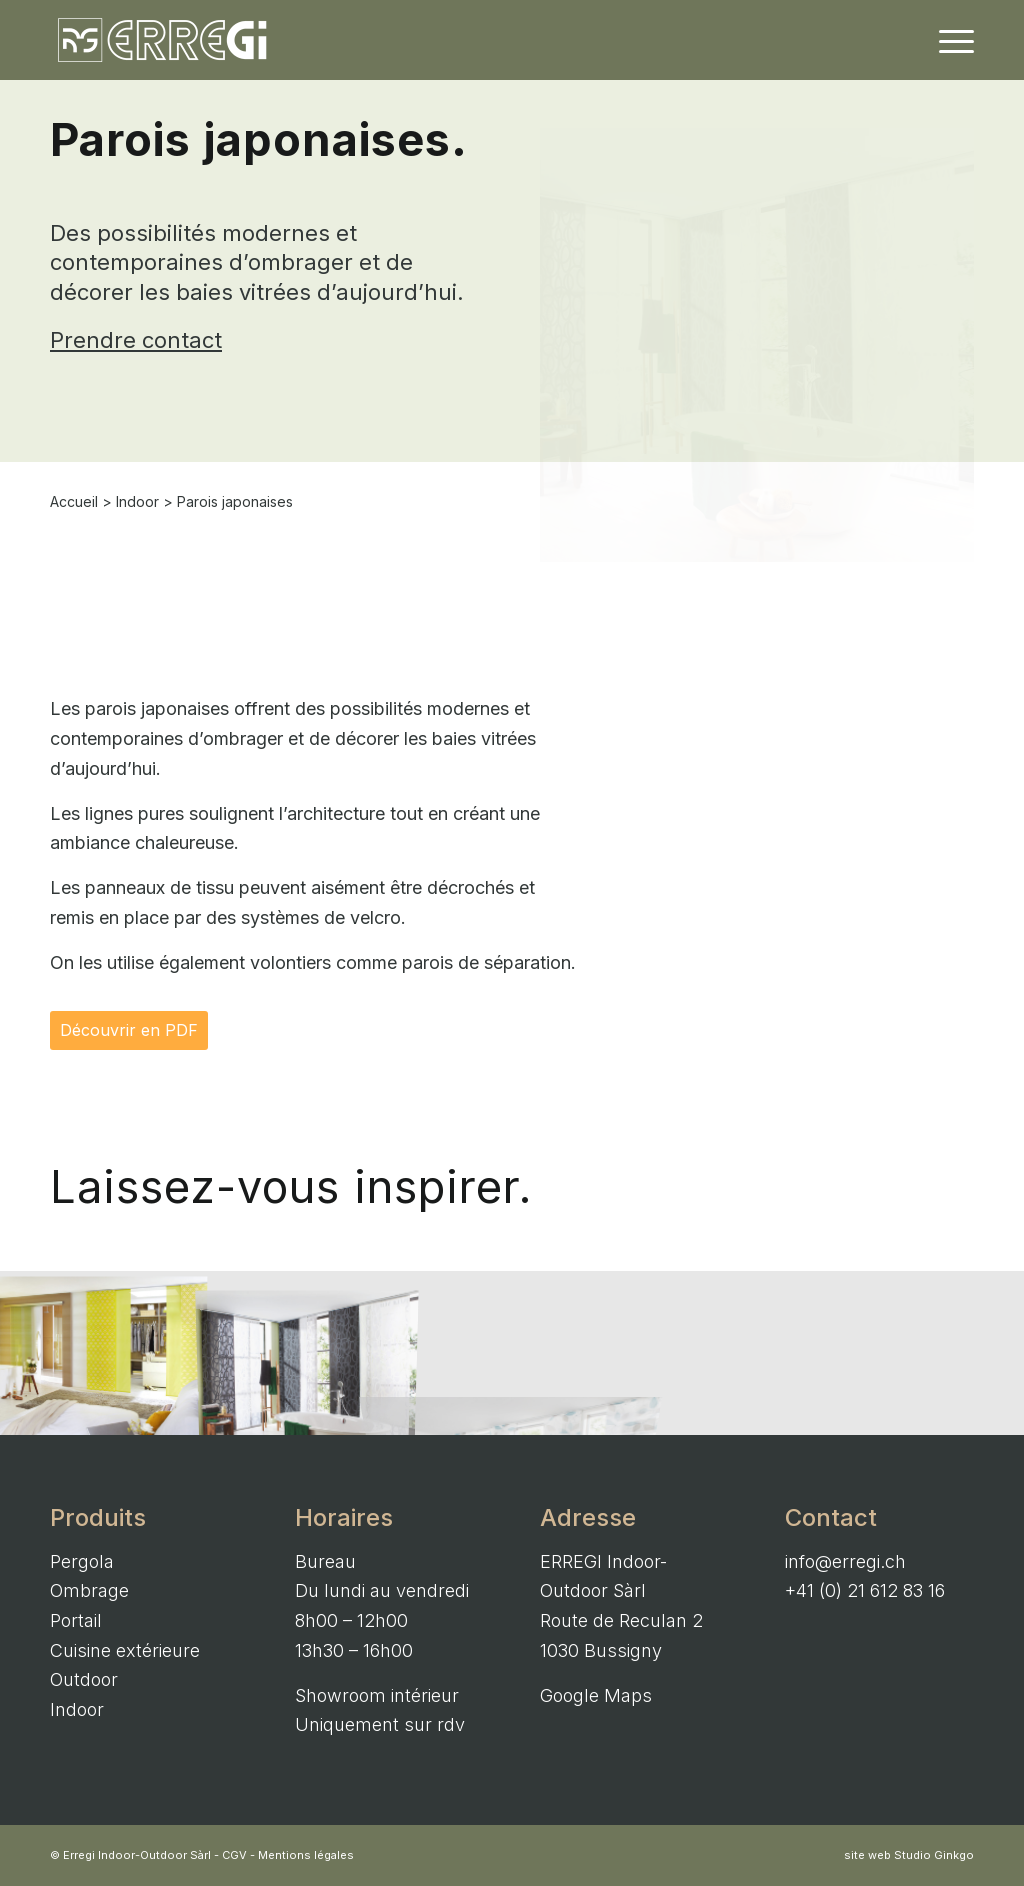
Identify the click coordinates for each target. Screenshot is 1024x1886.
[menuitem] (950, 40)
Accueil (74, 501)
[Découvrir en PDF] (129, 1030)
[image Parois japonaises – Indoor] (102, 1353)
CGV (234, 1855)
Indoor (137, 501)
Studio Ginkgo (934, 1855)
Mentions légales (306, 1855)
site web (867, 1855)
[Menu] (950, 40)
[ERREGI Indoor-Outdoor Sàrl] (162, 40)
